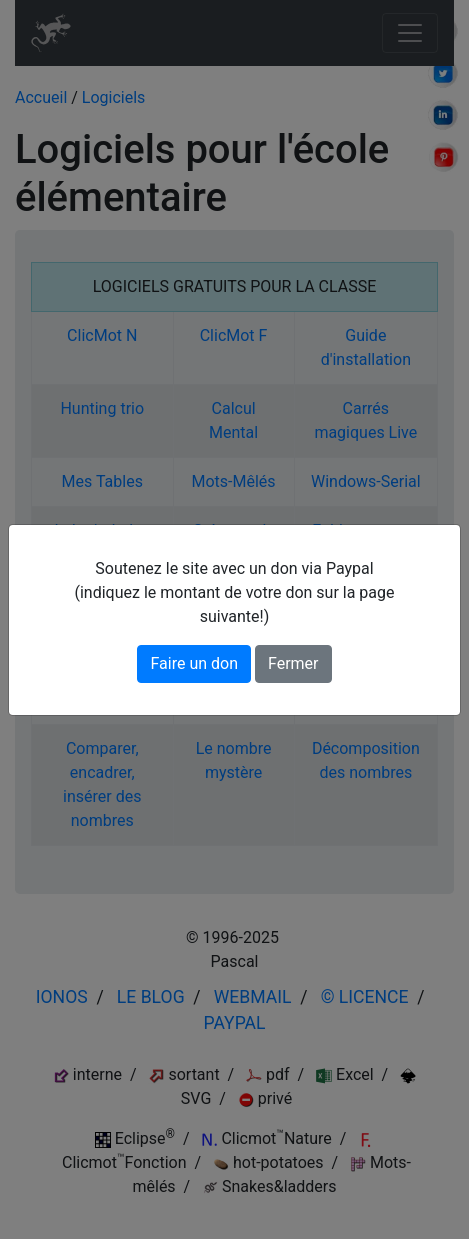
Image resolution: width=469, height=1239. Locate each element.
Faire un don (194, 663)
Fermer (293, 663)
